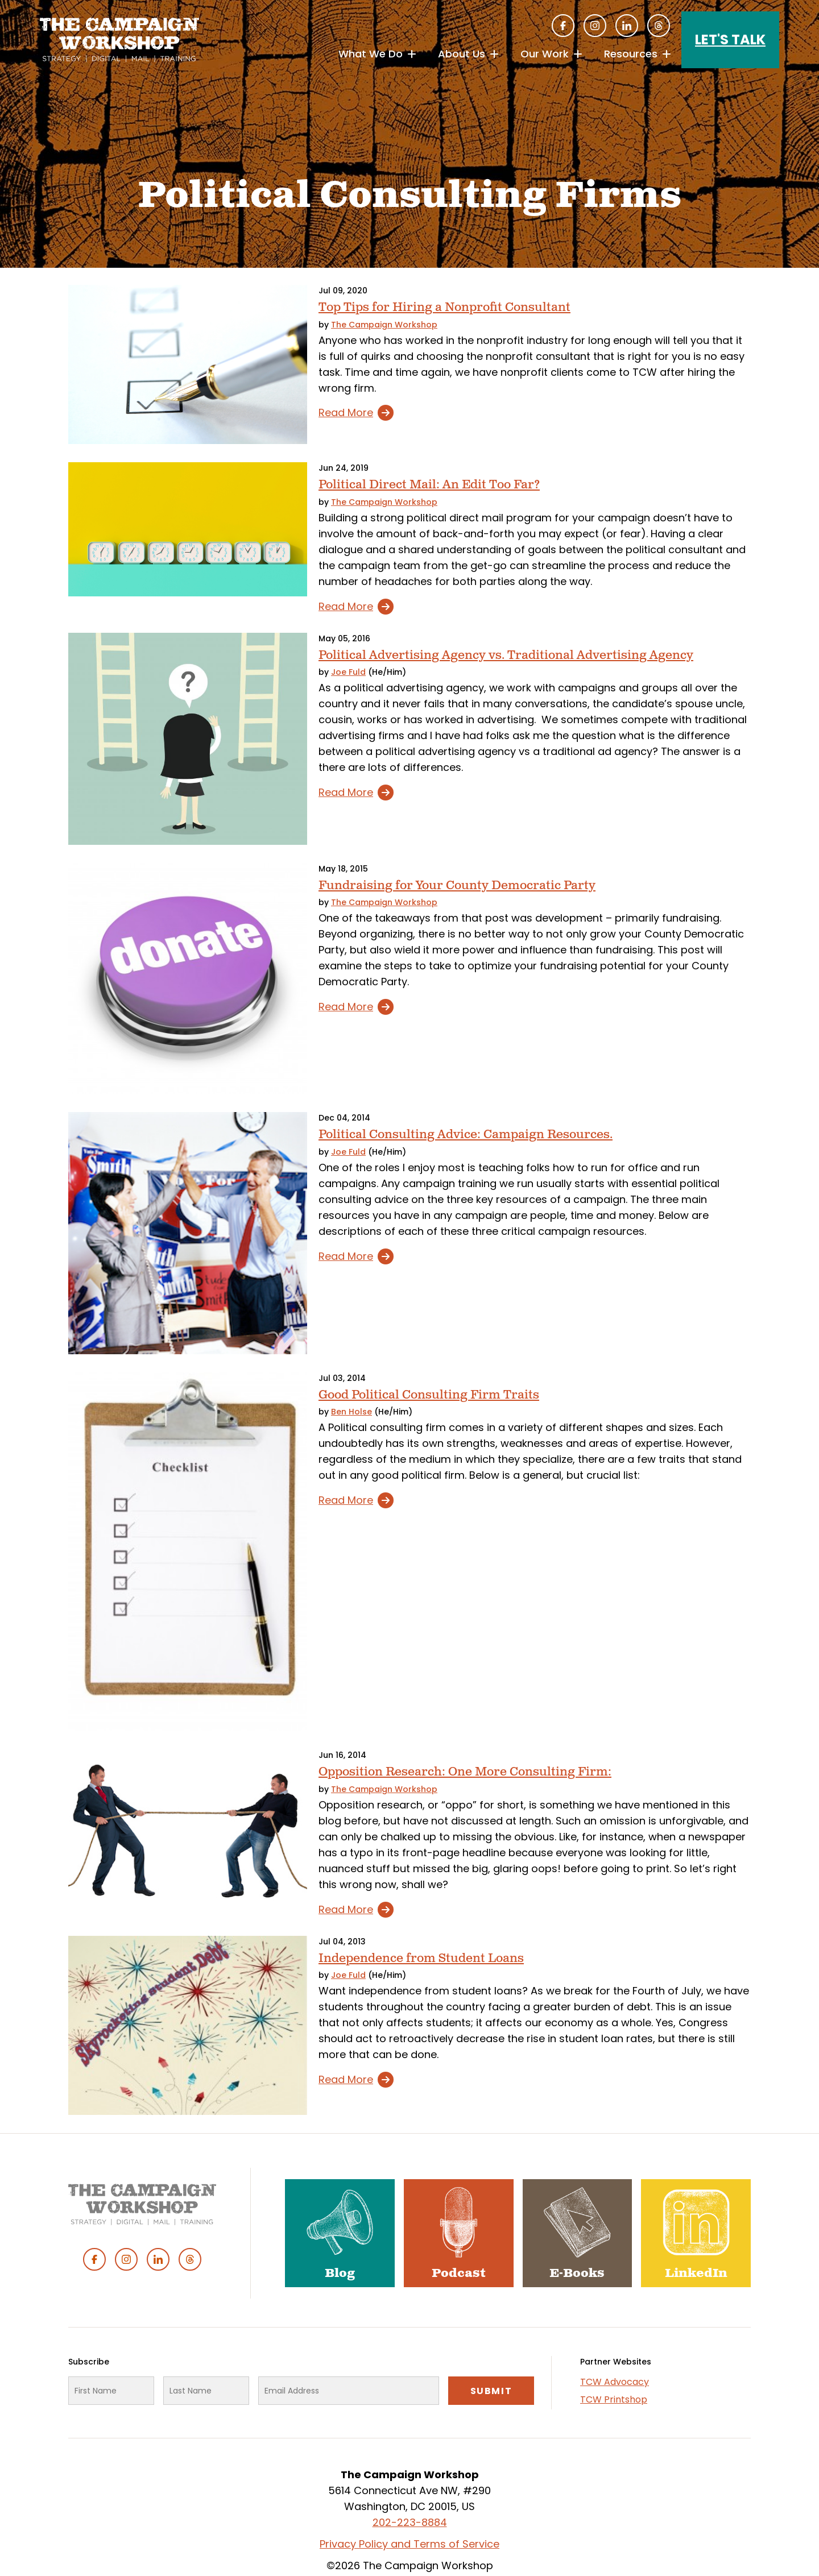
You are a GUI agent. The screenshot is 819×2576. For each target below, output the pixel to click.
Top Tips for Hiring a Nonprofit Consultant (444, 307)
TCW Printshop (613, 2399)
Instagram (595, 25)
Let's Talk (730, 39)
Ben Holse (351, 1411)
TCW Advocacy (614, 2381)
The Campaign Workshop (384, 324)
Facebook (563, 25)
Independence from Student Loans (421, 1958)
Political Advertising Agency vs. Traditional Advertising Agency (505, 655)
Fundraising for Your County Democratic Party (456, 885)
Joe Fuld (348, 672)
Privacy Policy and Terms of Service (409, 2544)
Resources (630, 54)
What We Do (370, 54)
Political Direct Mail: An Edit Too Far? (429, 484)
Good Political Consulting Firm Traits (428, 1395)
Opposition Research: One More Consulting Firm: (464, 1771)
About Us (461, 54)
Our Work (544, 54)
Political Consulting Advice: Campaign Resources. (465, 1134)
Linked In (627, 25)
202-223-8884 (410, 2522)
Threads (658, 25)
